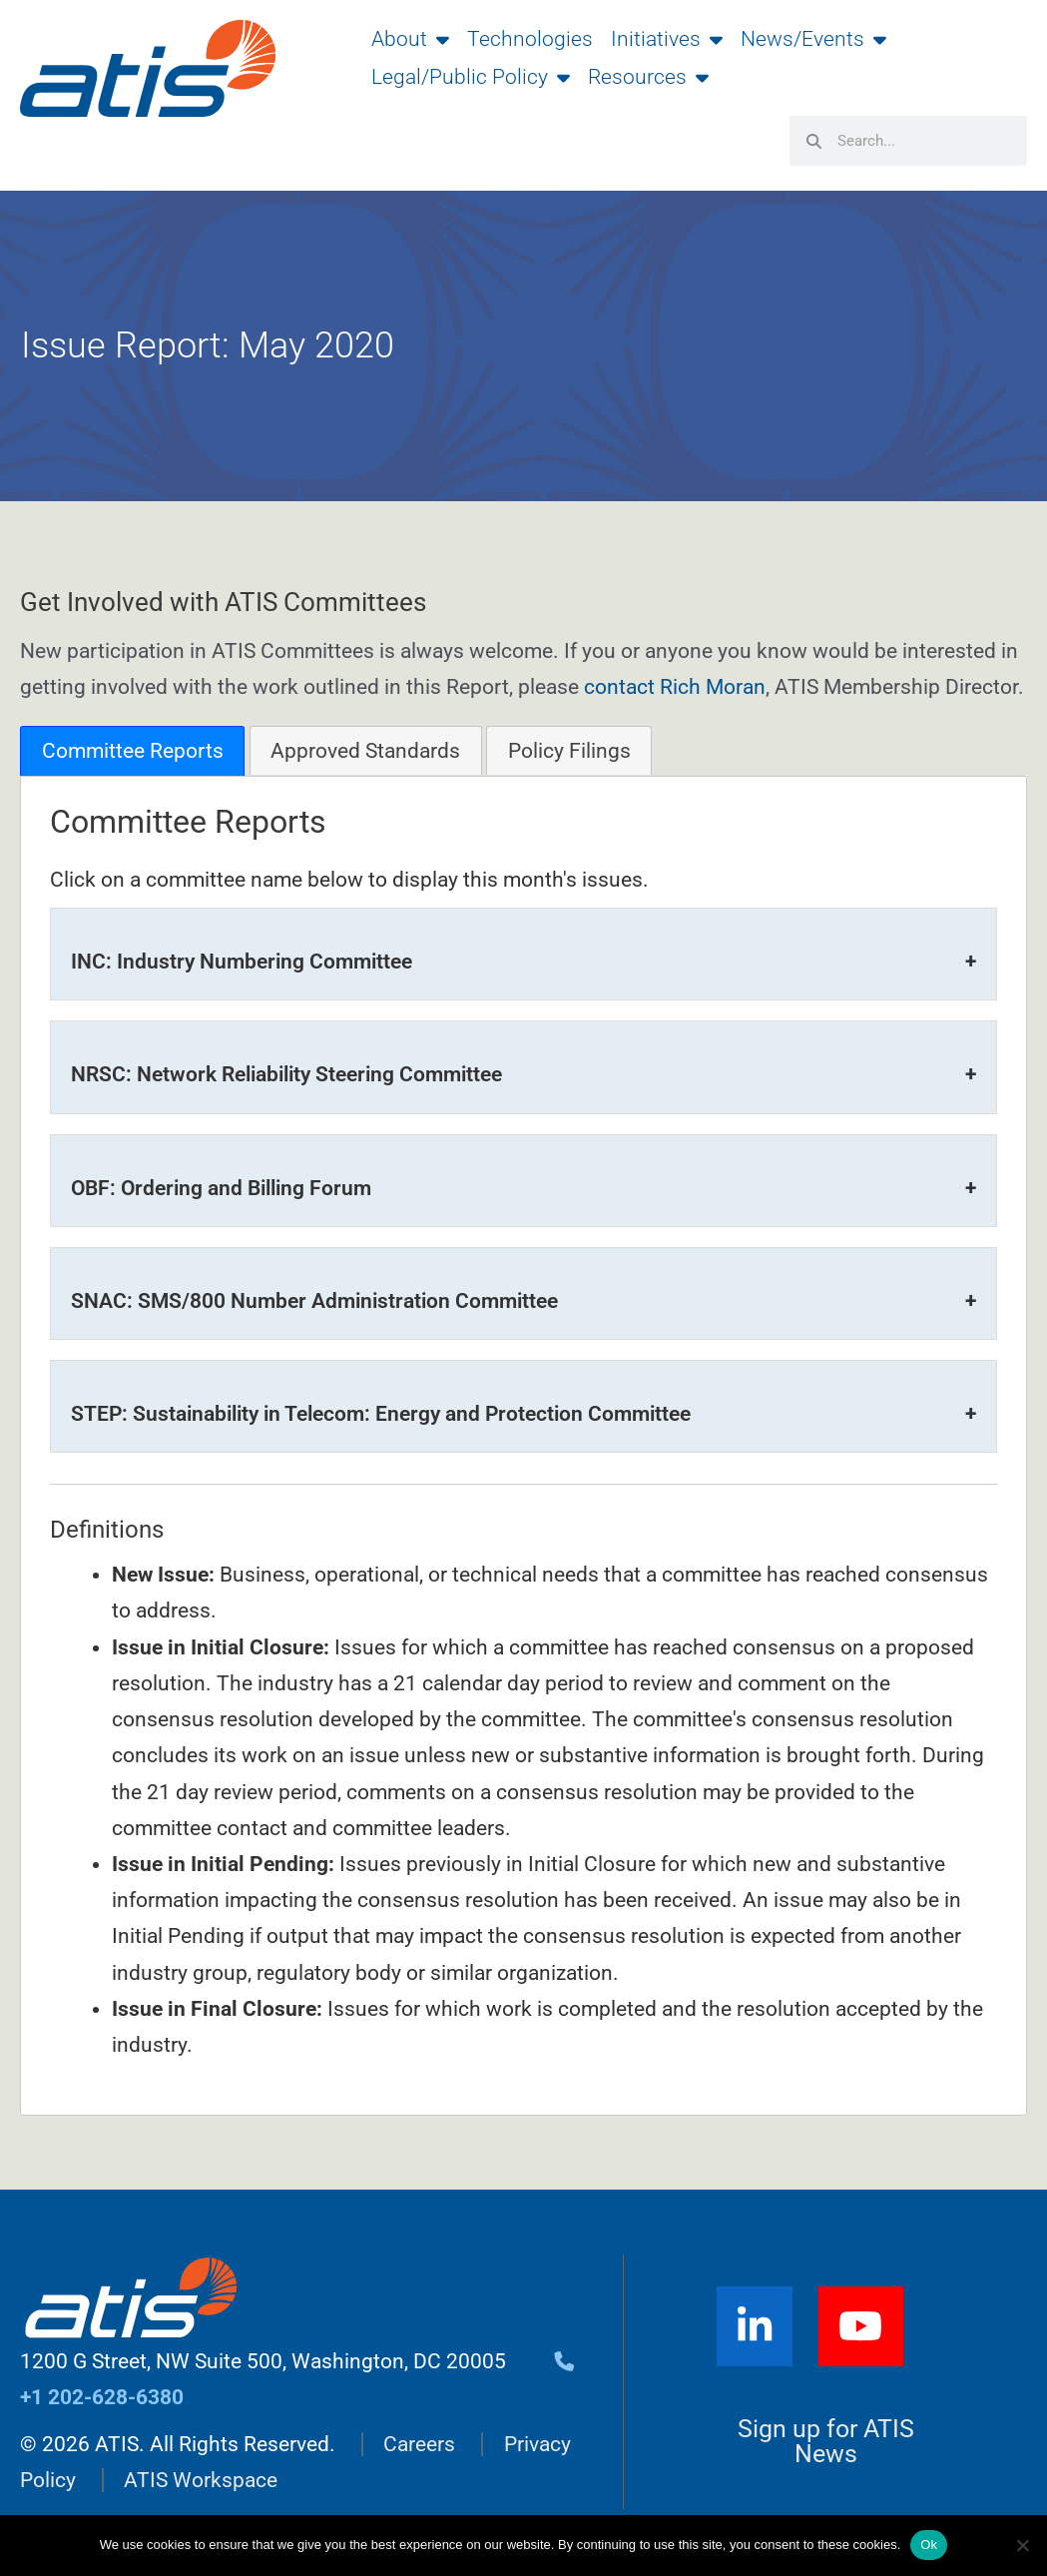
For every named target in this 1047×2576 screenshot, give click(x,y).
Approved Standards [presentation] (365, 751)
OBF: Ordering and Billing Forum (221, 1188)
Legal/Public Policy (470, 77)
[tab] (132, 751)
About (410, 39)
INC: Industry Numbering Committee (241, 961)
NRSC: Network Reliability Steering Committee (286, 1074)
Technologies (530, 39)
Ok (928, 2544)
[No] (1022, 2545)
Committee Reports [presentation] (133, 751)
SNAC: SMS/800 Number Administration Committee (314, 1301)
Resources (648, 77)
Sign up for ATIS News (826, 2444)
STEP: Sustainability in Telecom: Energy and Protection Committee (381, 1414)
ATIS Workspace (200, 2481)
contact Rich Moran (675, 687)
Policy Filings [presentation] (569, 751)
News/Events (813, 39)
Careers (419, 2445)
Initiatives (667, 39)
